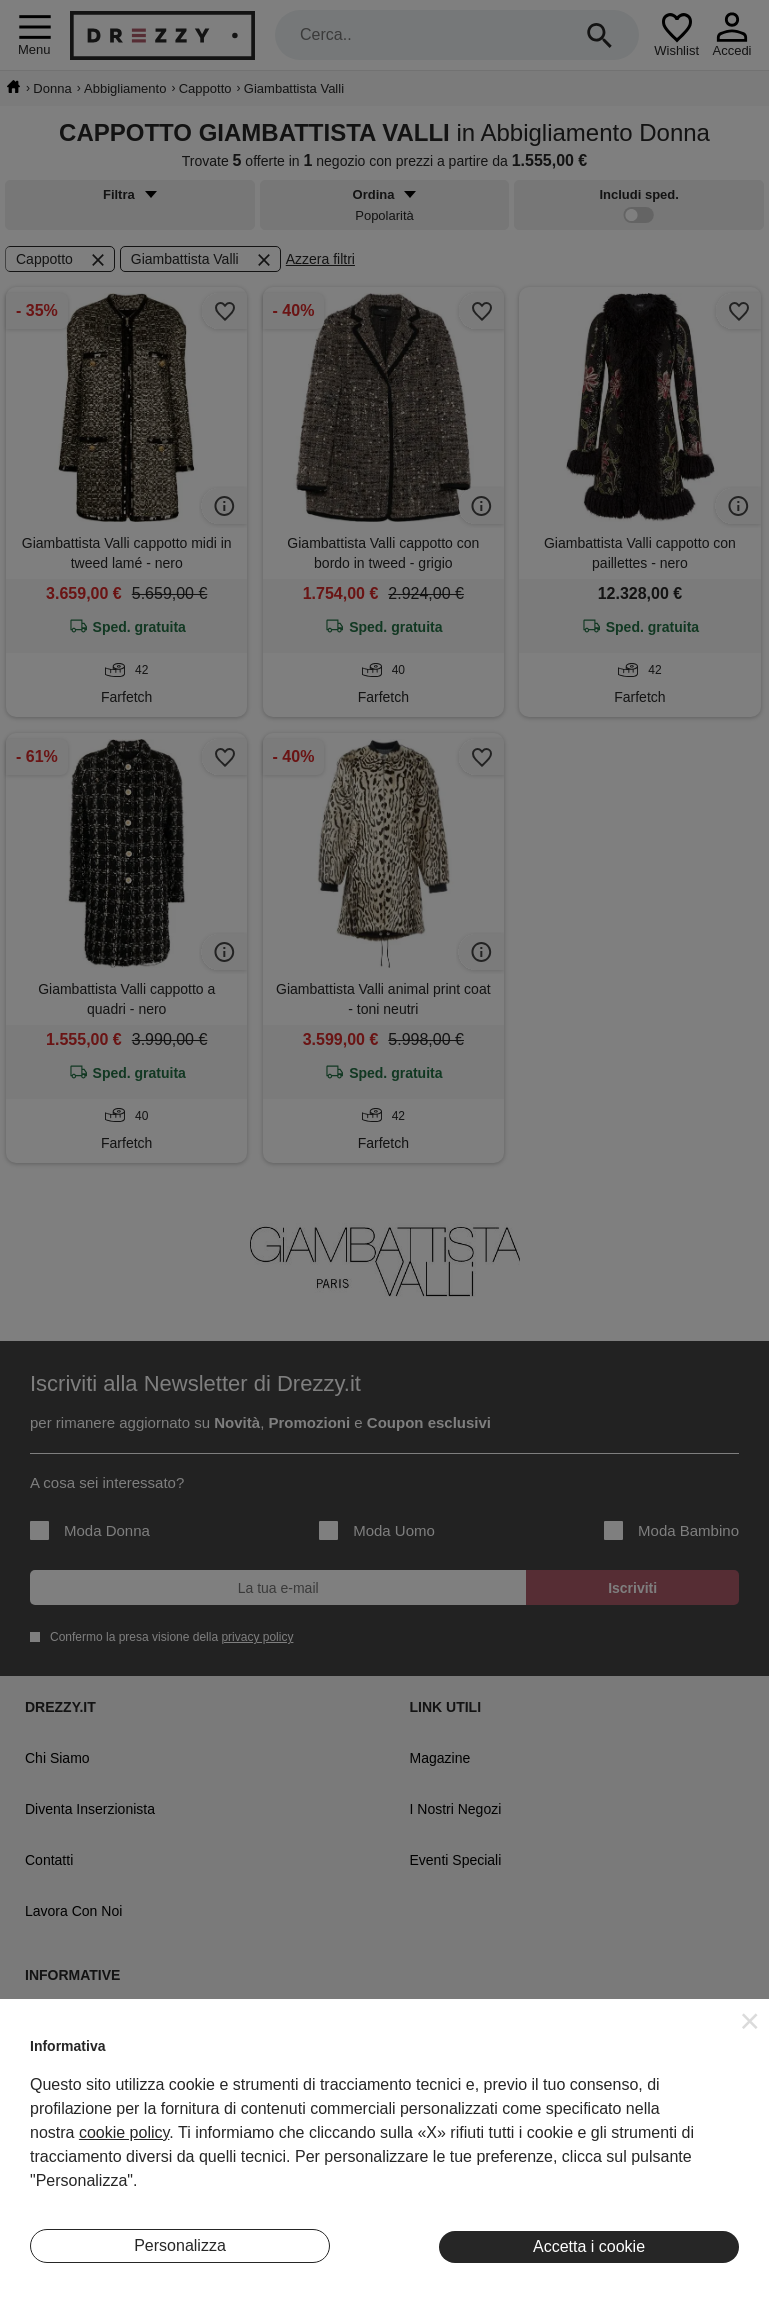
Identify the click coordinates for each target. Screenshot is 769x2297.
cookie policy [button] (124, 2132)
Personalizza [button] (180, 2245)
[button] (750, 2021)
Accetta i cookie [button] (589, 2246)
